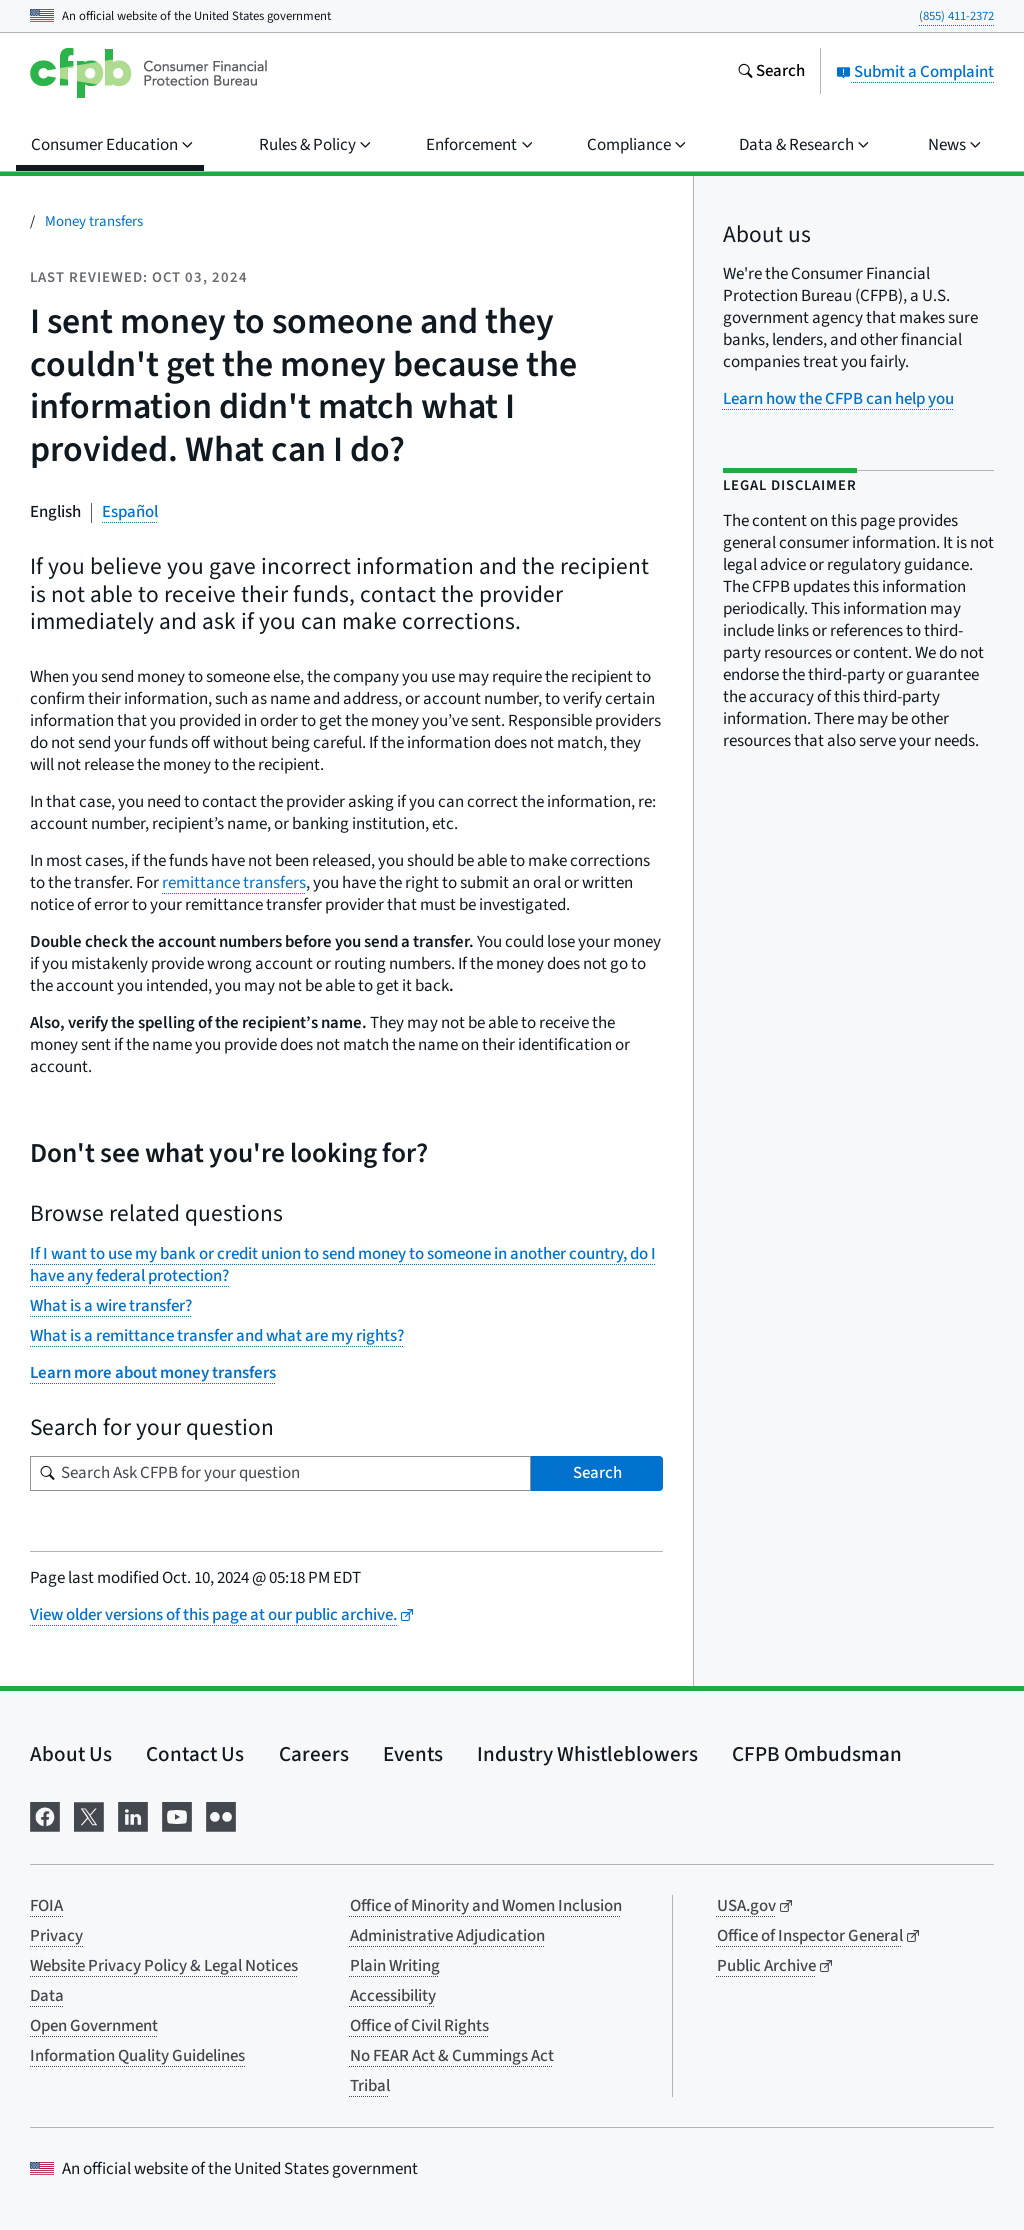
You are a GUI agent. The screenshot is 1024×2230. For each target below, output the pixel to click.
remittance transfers (234, 883)
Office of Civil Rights (419, 2026)
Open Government (94, 2026)
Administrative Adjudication (447, 1936)
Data (47, 1996)
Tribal (370, 2086)
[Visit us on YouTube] (177, 1814)
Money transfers (94, 221)
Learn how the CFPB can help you (838, 399)
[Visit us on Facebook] (45, 1814)
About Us (71, 1754)
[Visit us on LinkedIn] (133, 1814)
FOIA (46, 1906)
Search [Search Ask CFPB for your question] (597, 1473)
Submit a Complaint (915, 72)
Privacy (56, 1936)
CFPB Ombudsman (817, 1754)
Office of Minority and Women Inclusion (486, 1906)
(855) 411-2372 (956, 16)
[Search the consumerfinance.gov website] (771, 73)
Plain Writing (395, 1966)
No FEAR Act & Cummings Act (452, 2056)
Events (413, 1754)
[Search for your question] (280, 1473)
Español (130, 512)
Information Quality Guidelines (137, 2056)
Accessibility (393, 1996)
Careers (314, 1754)
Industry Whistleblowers (587, 1754)
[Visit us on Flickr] (221, 1814)
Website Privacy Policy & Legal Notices (164, 1966)
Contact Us (195, 1754)
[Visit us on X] (89, 1814)
